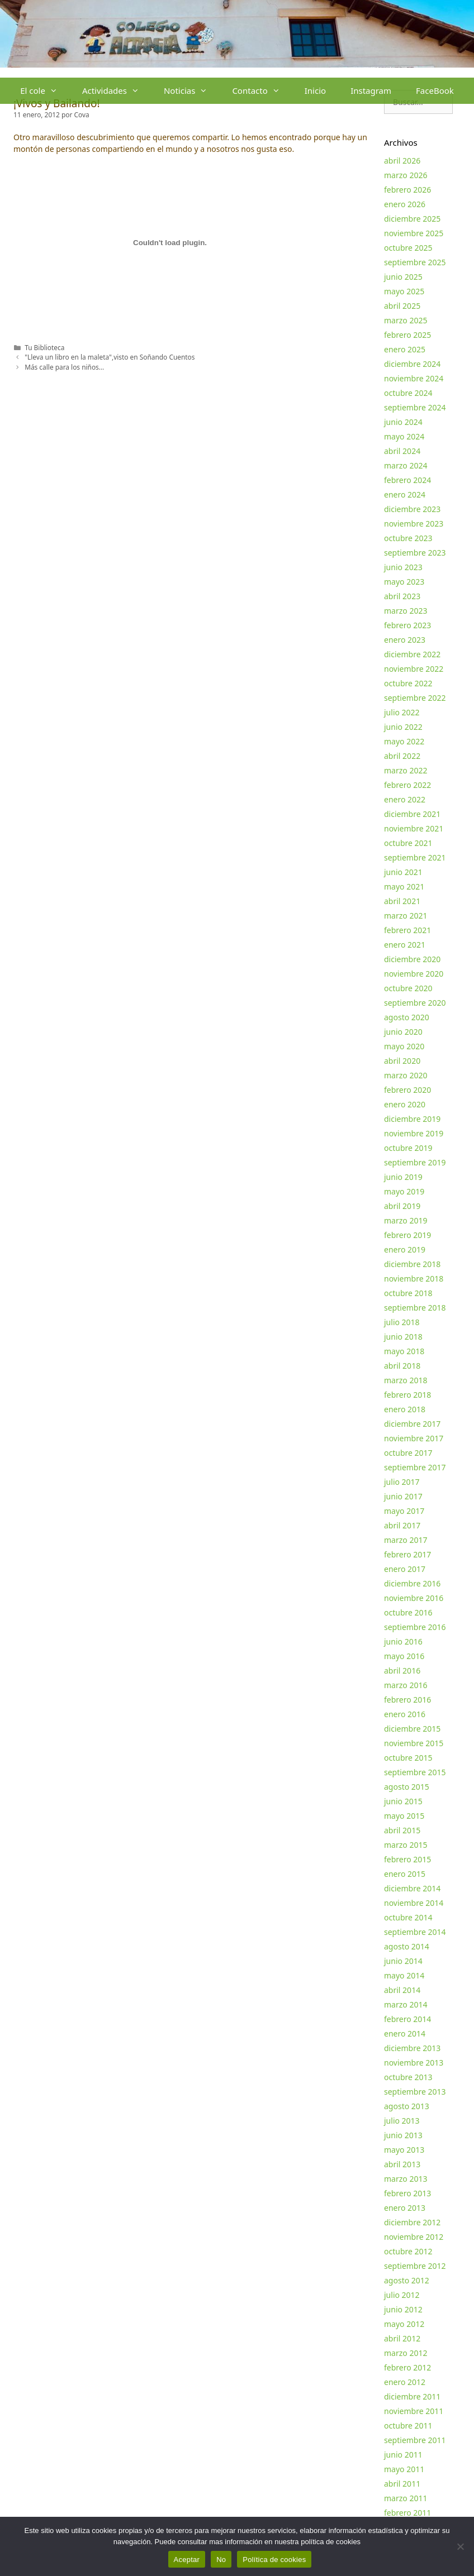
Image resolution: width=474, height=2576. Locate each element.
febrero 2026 (407, 189)
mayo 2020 (404, 1046)
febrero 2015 (407, 1859)
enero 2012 (404, 2382)
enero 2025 (404, 349)
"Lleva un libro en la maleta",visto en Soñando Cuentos (110, 356)
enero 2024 (404, 494)
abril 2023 (402, 596)
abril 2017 (402, 1525)
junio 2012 (403, 2309)
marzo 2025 (405, 320)
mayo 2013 (404, 2149)
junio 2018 (403, 1336)
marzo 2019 (405, 1220)
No (221, 2559)
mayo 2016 (404, 1656)
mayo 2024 (404, 436)
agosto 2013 (406, 2106)
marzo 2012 (405, 2353)
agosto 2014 (406, 1946)
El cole (45, 91)
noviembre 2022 (413, 668)
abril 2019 (402, 1206)
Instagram (370, 90)
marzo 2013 (405, 2178)
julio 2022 (402, 712)
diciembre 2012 (412, 2222)
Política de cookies (274, 2559)
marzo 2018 (405, 1380)
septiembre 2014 (415, 1932)
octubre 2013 (408, 2077)
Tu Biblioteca (44, 347)
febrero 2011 (407, 2512)
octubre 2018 (408, 1293)
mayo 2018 (404, 1351)
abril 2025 (402, 305)
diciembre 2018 (412, 1264)
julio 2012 (402, 2295)
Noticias (192, 91)
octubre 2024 (408, 393)
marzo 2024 (405, 465)
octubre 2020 (408, 988)
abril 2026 (402, 160)
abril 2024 (402, 451)
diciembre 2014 (412, 1888)
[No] (460, 2546)
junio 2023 (403, 567)
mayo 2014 (404, 1975)
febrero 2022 (407, 785)
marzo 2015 (405, 1844)
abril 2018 (402, 1365)
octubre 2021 (408, 843)
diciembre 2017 (412, 1423)
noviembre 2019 (413, 1133)
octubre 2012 (408, 2251)
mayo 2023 (404, 581)
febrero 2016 (407, 1699)
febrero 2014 (407, 2019)
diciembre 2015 (412, 1728)
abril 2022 (402, 756)
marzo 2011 (405, 2498)
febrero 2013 (407, 2193)
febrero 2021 (407, 930)
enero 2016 (404, 1714)
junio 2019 (403, 1177)
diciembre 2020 (412, 959)
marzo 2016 (405, 1685)
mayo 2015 (404, 1815)
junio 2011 (403, 2454)
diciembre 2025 (412, 218)
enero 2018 (404, 1409)
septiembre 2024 (415, 407)
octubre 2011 (408, 2425)
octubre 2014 (408, 1917)
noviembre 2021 (413, 828)
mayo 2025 (404, 291)
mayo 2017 (404, 1511)
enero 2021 (404, 944)
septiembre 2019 (415, 1162)
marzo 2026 (405, 175)
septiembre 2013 (415, 2091)
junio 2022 (403, 726)
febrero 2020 (407, 1089)
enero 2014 (404, 2033)
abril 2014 (402, 1990)
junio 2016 (403, 1641)
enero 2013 (404, 2207)
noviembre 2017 (413, 1438)
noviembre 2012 (413, 2236)
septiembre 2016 (415, 1627)
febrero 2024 (407, 480)
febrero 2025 (407, 334)
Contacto (262, 91)
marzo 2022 (405, 770)
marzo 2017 (405, 1540)
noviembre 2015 (413, 1743)
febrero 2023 (407, 625)
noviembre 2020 (413, 973)
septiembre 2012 (415, 2265)
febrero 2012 (407, 2367)
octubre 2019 (408, 1148)
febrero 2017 (407, 1554)
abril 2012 (402, 2338)
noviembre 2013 (413, 2062)
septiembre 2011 (415, 2440)
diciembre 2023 (412, 509)
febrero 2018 (407, 1394)
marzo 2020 (405, 1075)
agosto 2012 (406, 2280)
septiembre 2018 (415, 1307)
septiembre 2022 (415, 697)
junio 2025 (403, 276)
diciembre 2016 (412, 1583)
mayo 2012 (404, 2324)
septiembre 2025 (415, 262)
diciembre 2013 (412, 2048)
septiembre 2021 (415, 857)
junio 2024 (403, 422)
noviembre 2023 (413, 523)
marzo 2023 (405, 610)
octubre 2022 (408, 683)
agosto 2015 (406, 1786)
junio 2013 (403, 2135)
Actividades (116, 91)
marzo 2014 (405, 2004)
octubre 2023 (408, 538)
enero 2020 (404, 1104)
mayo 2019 (404, 1191)
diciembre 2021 (412, 814)
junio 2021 (403, 872)
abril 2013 (402, 2164)
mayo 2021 (404, 886)
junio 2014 (403, 1961)
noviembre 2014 (413, 1903)
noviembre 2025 (413, 233)
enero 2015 (404, 1873)
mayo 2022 (404, 741)
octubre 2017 (408, 1452)
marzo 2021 (405, 915)
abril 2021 (402, 901)
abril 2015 (402, 1830)
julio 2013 (402, 2120)
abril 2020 (402, 1060)
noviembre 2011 (413, 2411)
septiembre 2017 (415, 1467)
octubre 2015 (408, 1757)
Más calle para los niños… (64, 366)
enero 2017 (404, 1569)
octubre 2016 (408, 1612)
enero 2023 (404, 639)
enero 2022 (404, 799)
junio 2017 (403, 1496)
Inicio (315, 90)
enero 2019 (404, 1249)
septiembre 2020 (415, 1002)
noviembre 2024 (413, 378)
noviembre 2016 (413, 1598)
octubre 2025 (408, 247)
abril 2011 (402, 2483)
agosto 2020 (406, 1017)
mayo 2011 (404, 2469)
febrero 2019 (407, 1235)
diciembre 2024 (412, 364)
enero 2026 (404, 204)
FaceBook (435, 90)
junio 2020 (403, 1031)
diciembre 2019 (412, 1118)
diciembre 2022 (412, 654)
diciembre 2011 (412, 2396)
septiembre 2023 (415, 552)
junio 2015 (403, 1801)
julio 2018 (402, 1322)
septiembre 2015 (415, 1772)
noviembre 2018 (413, 1278)
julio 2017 (402, 1481)
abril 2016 (402, 1670)
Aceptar (187, 2559)
